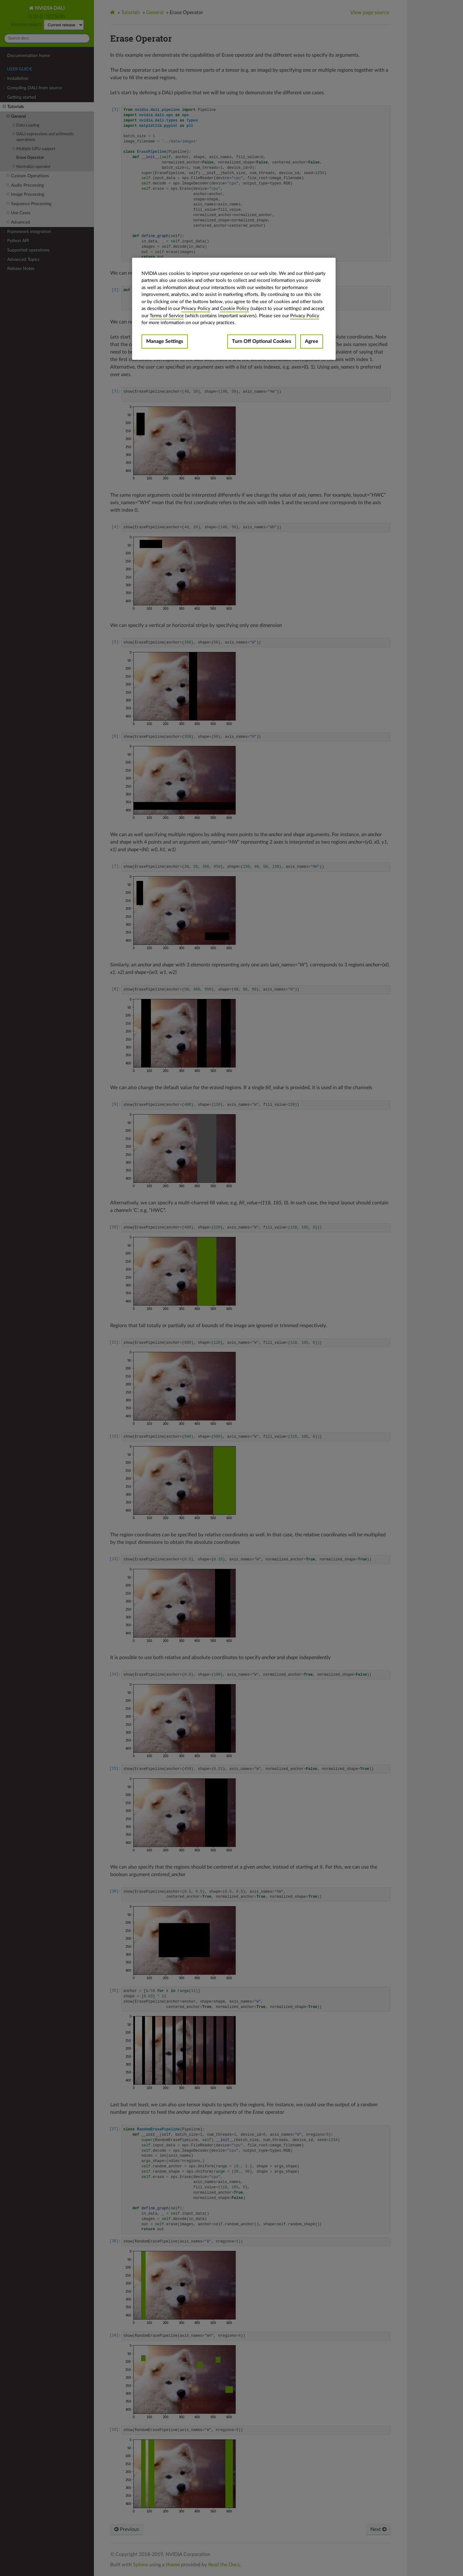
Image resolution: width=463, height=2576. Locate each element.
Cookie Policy (234, 308)
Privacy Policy (195, 308)
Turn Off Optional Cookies (261, 341)
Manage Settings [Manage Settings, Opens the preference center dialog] (164, 341)
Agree (311, 341)
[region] (234, 309)
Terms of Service (167, 315)
